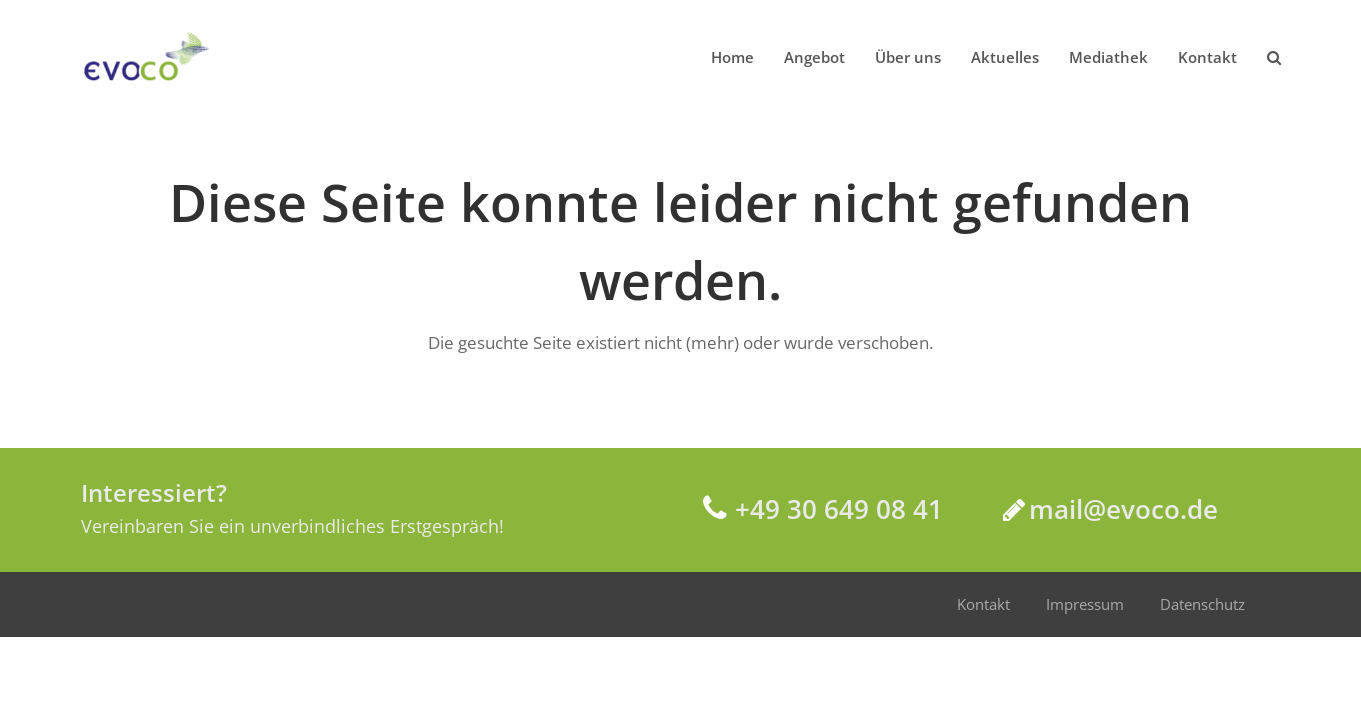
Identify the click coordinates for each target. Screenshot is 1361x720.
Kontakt (983, 604)
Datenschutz (1202, 604)
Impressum (1085, 604)
